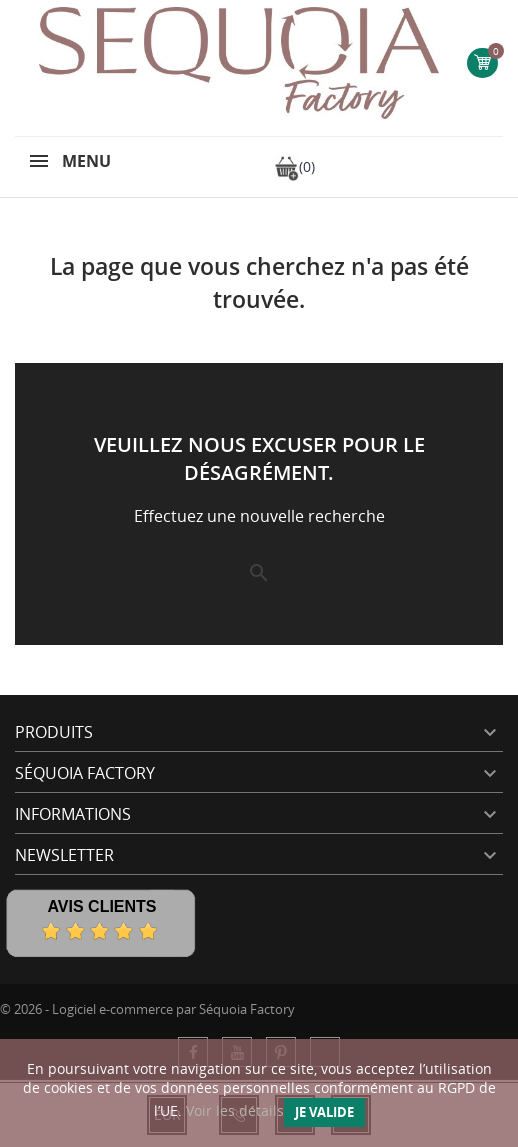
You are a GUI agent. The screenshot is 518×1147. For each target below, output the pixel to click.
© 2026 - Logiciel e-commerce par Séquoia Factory (147, 1009)
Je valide (324, 1112)
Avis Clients (101, 906)
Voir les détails (235, 1110)
